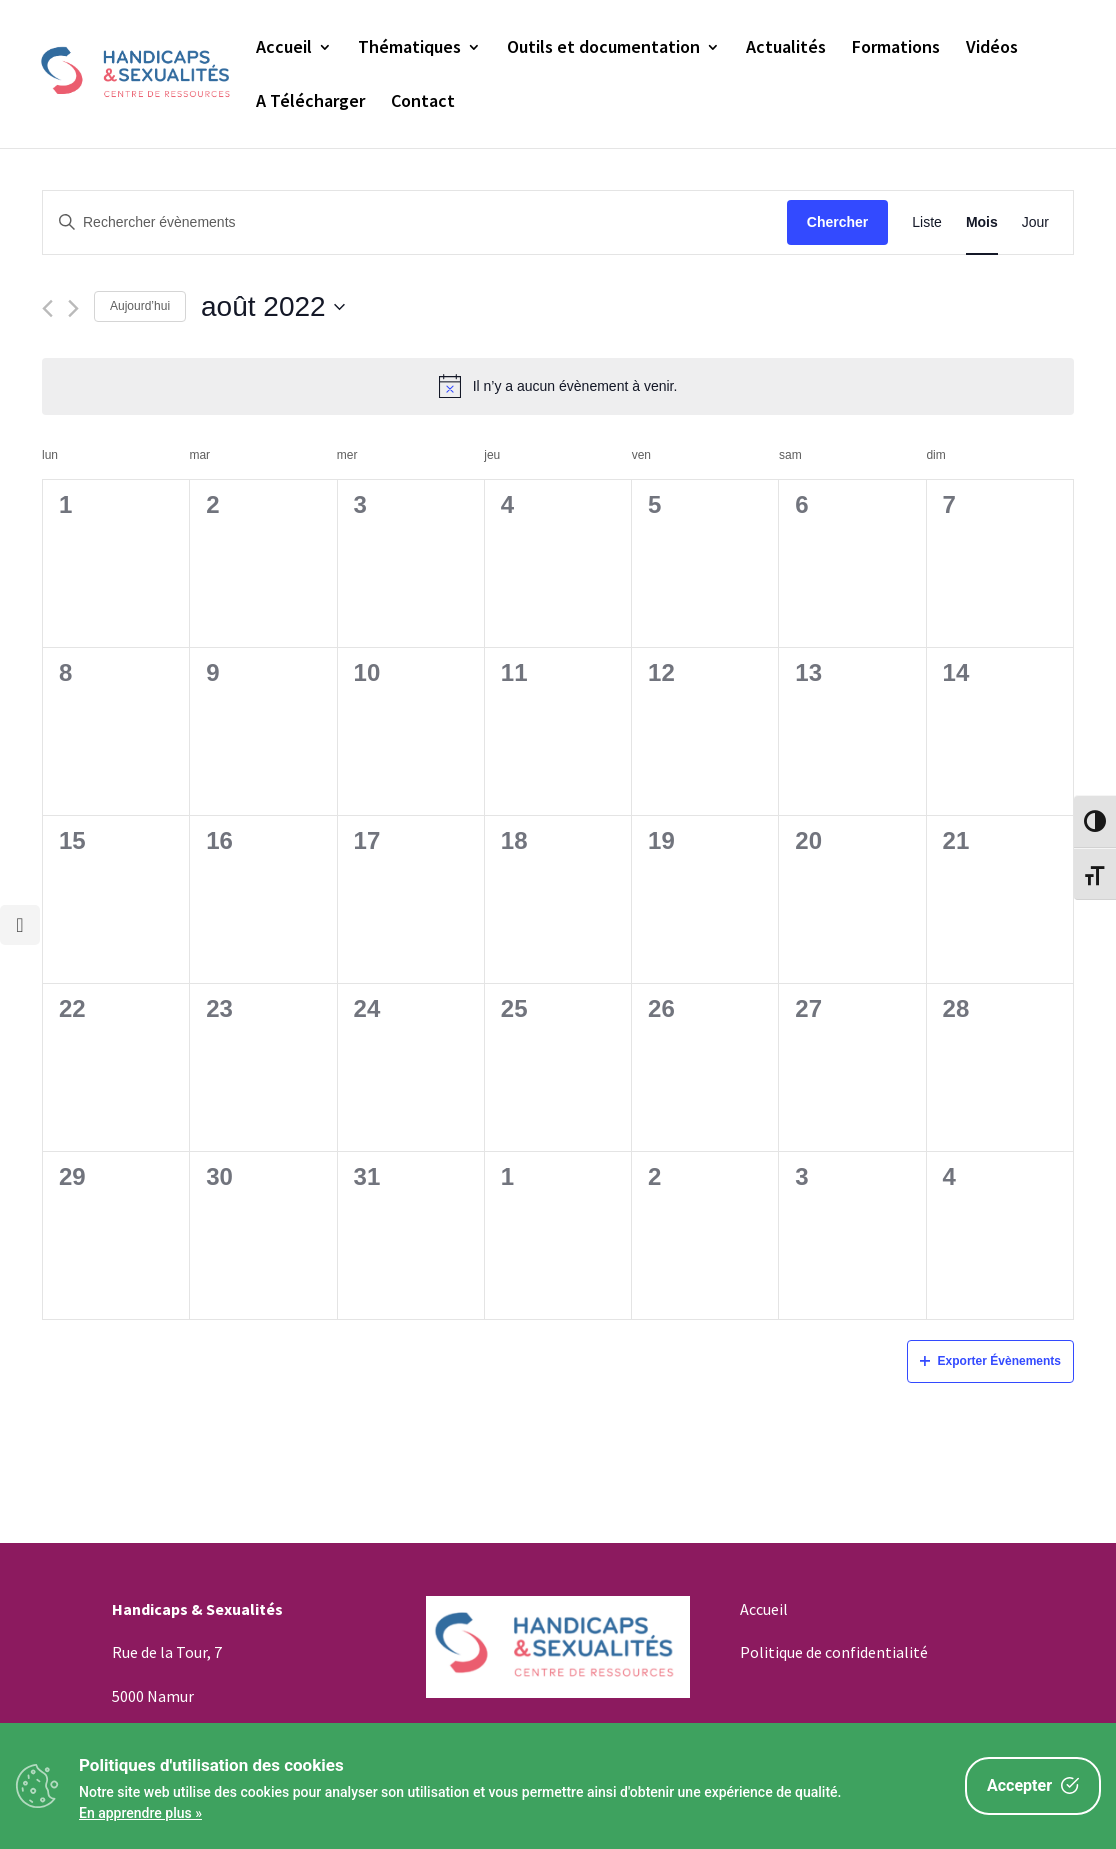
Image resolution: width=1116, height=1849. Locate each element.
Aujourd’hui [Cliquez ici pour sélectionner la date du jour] (140, 306)
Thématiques (409, 49)
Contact (423, 103)
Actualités (786, 49)
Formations (896, 49)
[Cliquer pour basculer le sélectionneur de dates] (273, 307)
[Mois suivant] (73, 308)
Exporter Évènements (990, 1361)
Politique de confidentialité (834, 1652)
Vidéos (992, 49)
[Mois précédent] (47, 308)
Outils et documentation (603, 49)
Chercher (837, 222)
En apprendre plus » (140, 1813)
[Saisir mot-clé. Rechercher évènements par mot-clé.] (415, 222)
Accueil (284, 49)
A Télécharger (310, 103)
